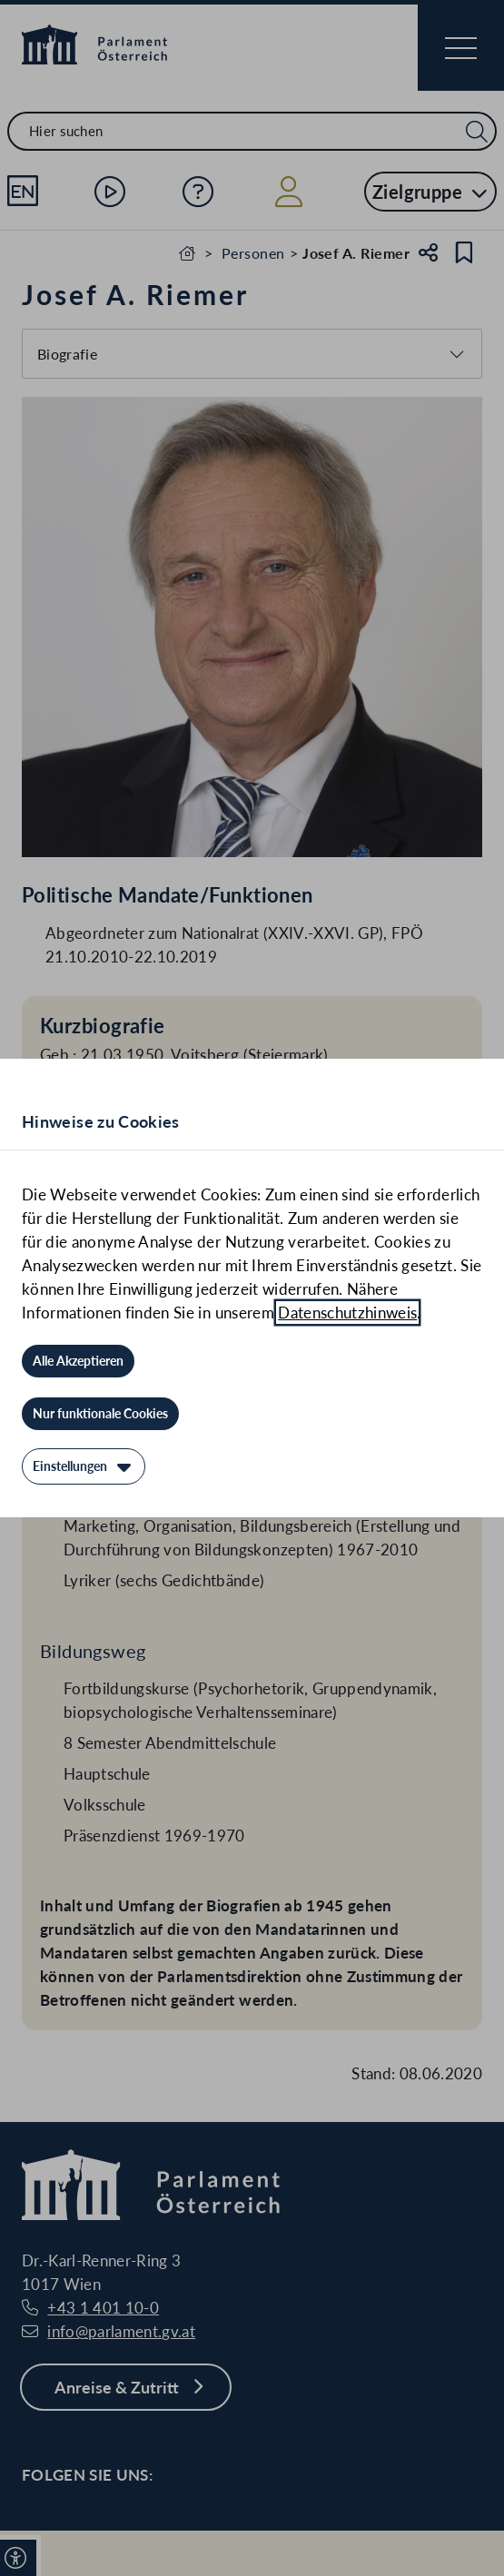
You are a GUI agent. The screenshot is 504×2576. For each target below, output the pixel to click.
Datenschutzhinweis (347, 1312)
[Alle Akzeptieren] (78, 1361)
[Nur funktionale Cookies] (100, 1413)
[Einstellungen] (83, 1466)
